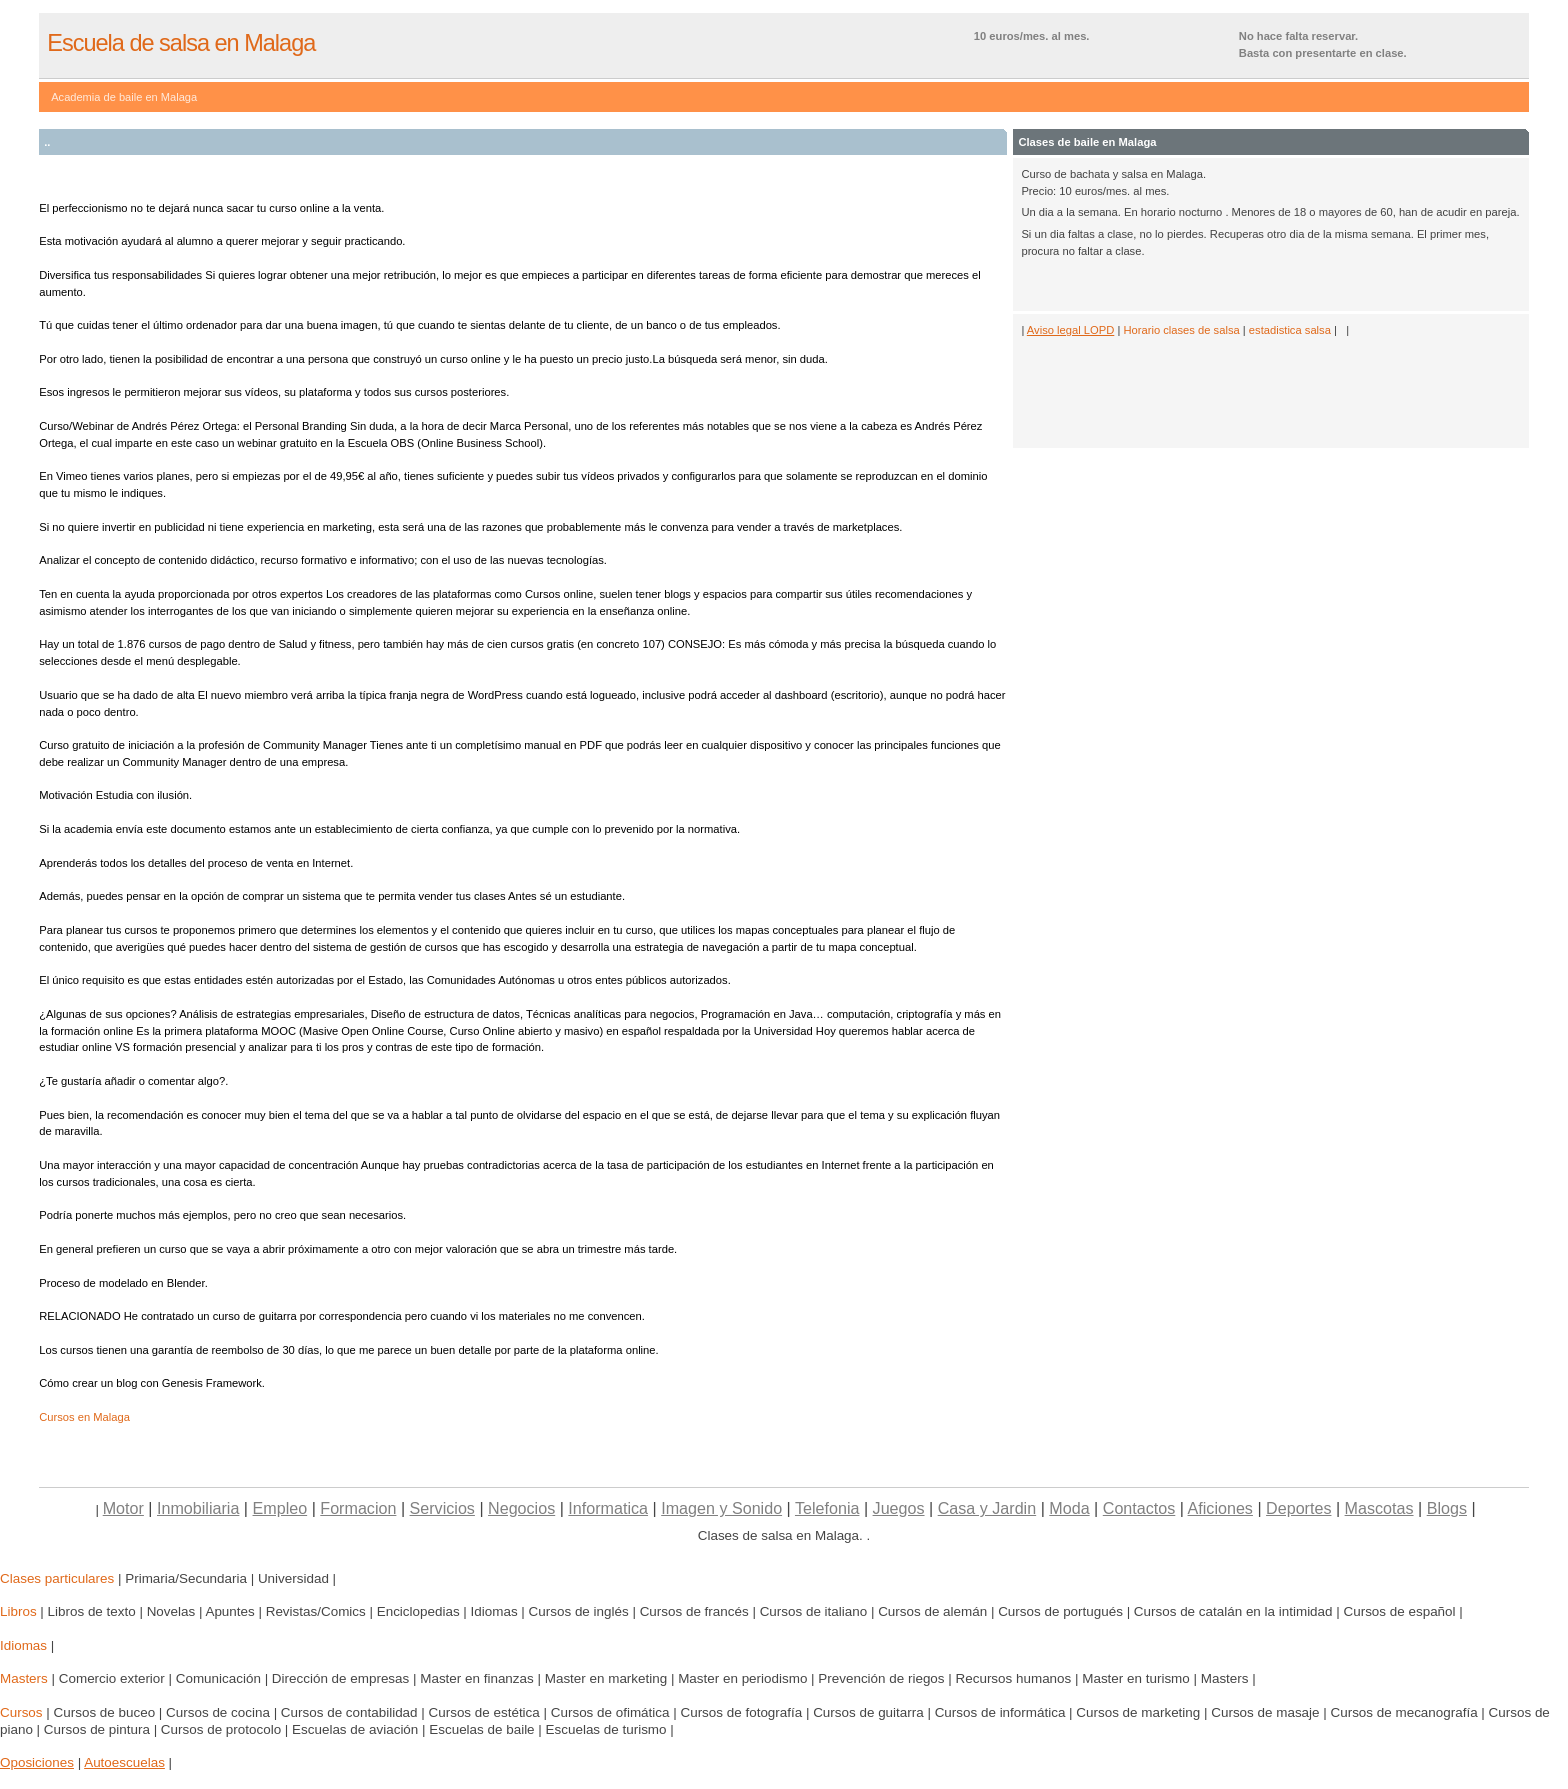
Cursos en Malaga (84, 1417)
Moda (1069, 1508)
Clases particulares (57, 1578)
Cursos (21, 1712)
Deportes (1298, 1508)
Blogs (1447, 1508)
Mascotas (1379, 1508)
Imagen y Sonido (721, 1508)
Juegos (899, 1508)
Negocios (521, 1508)
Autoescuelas (124, 1762)
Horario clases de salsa (1181, 330)
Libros (18, 1611)
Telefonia (827, 1508)
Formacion (358, 1508)
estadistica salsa (1290, 330)
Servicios (442, 1508)
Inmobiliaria (198, 1508)
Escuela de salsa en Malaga (181, 43)
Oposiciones (37, 1762)
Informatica (608, 1508)
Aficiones (1220, 1508)
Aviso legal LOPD (1070, 330)
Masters (24, 1678)
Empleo (280, 1508)
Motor (123, 1508)
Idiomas (23, 1645)
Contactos (1139, 1508)
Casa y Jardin (987, 1508)
